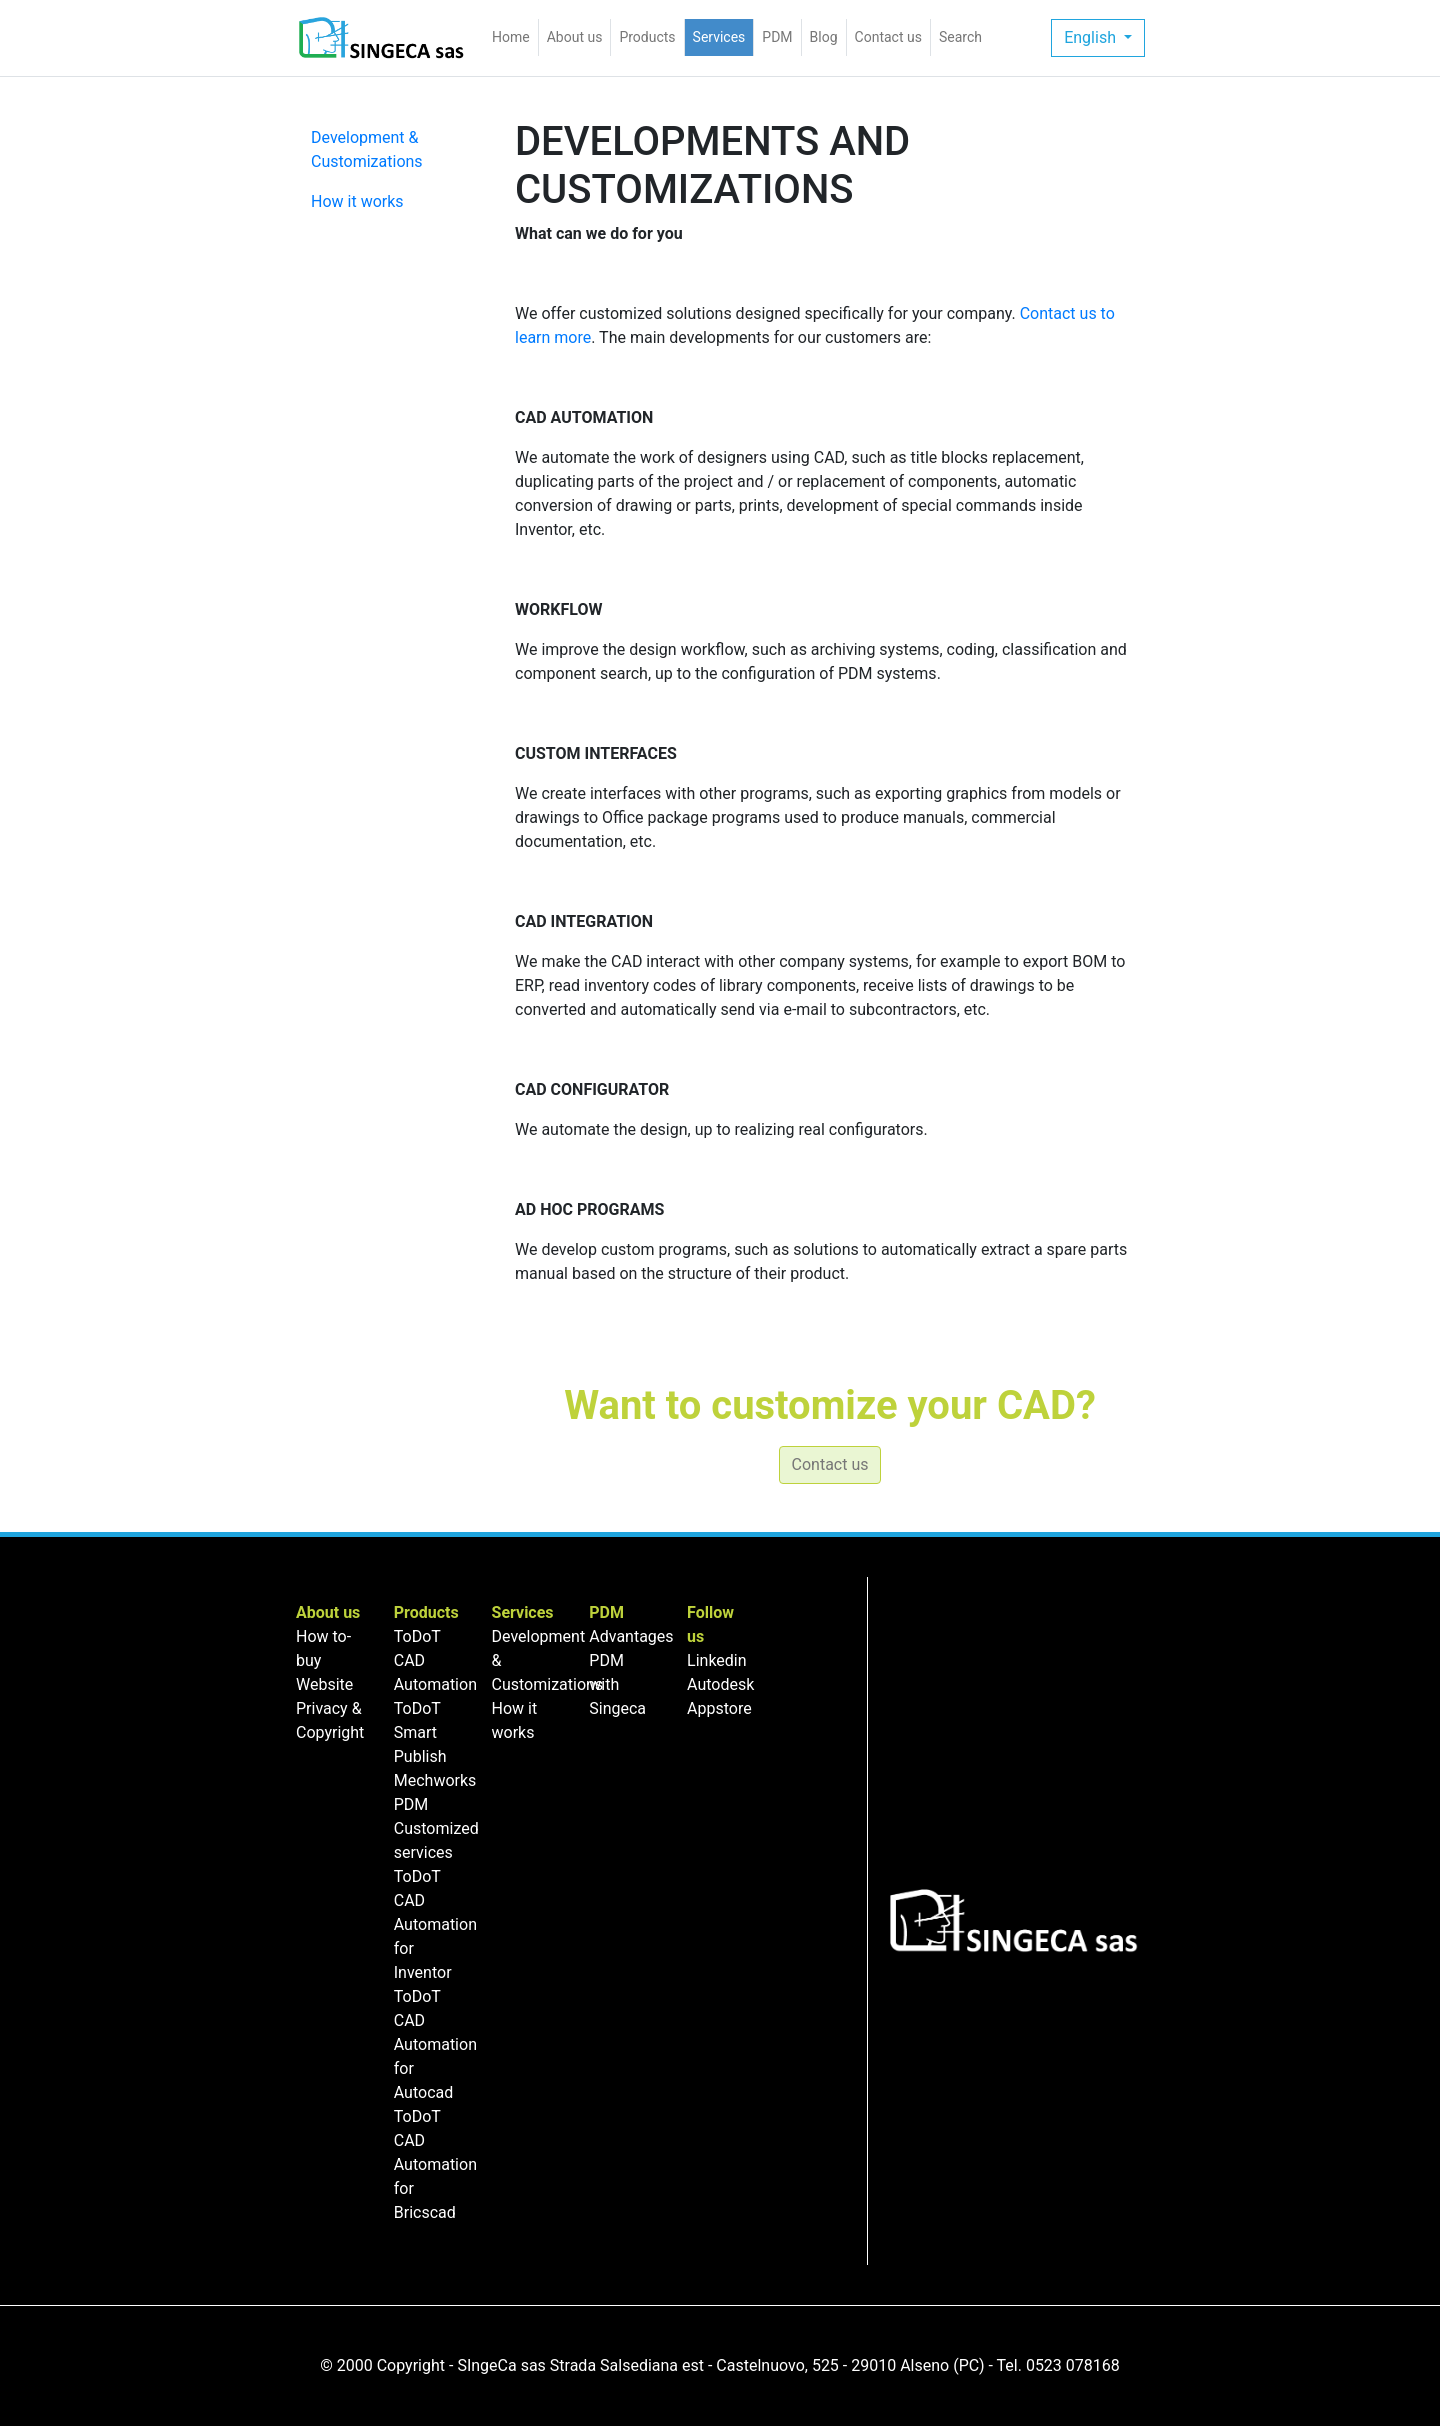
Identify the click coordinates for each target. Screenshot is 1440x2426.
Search (960, 37)
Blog (824, 37)
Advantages (631, 1636)
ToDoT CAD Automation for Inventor (435, 1924)
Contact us (888, 37)
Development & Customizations (367, 149)
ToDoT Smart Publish (420, 1732)
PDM (777, 37)
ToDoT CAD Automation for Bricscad (435, 2164)
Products (647, 37)
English (1092, 37)
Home (515, 35)
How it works (357, 201)
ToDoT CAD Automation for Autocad (435, 2044)
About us (575, 37)
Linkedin (717, 1660)
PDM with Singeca (617, 1684)
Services (719, 37)
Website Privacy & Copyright (330, 1708)
